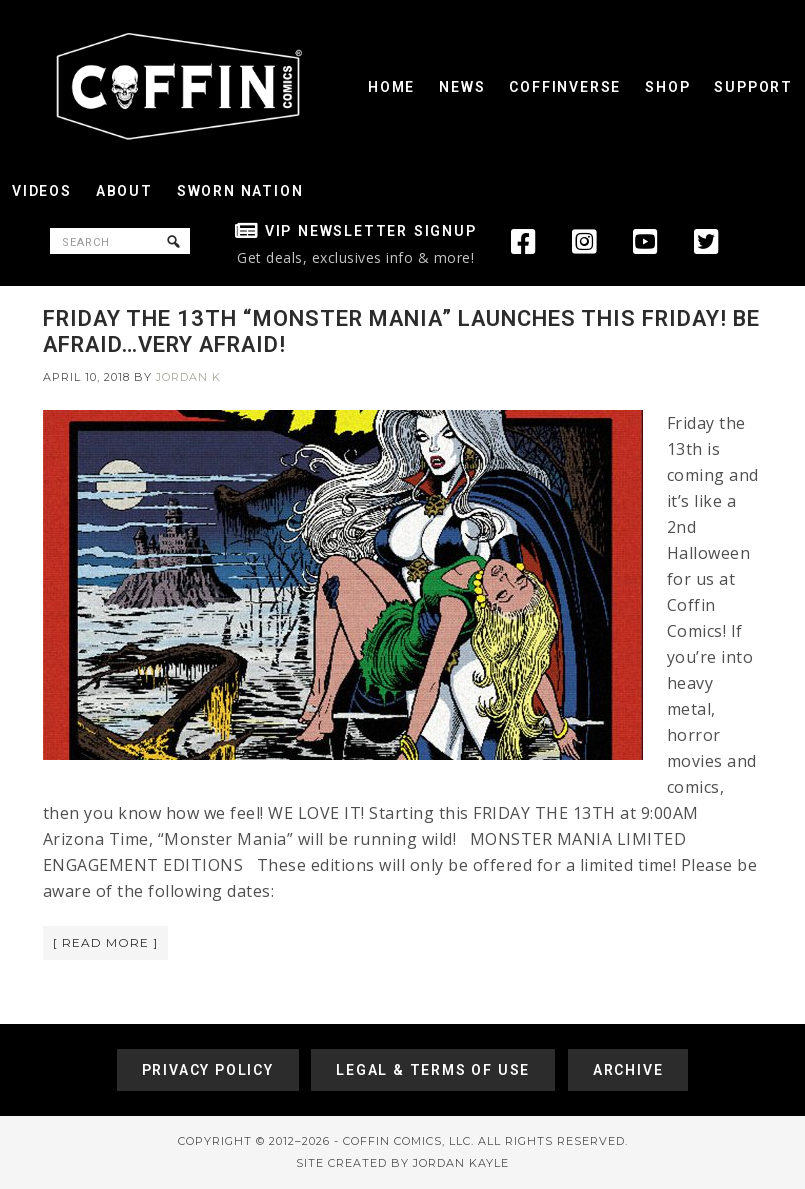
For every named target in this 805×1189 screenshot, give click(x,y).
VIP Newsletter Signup (371, 231)
